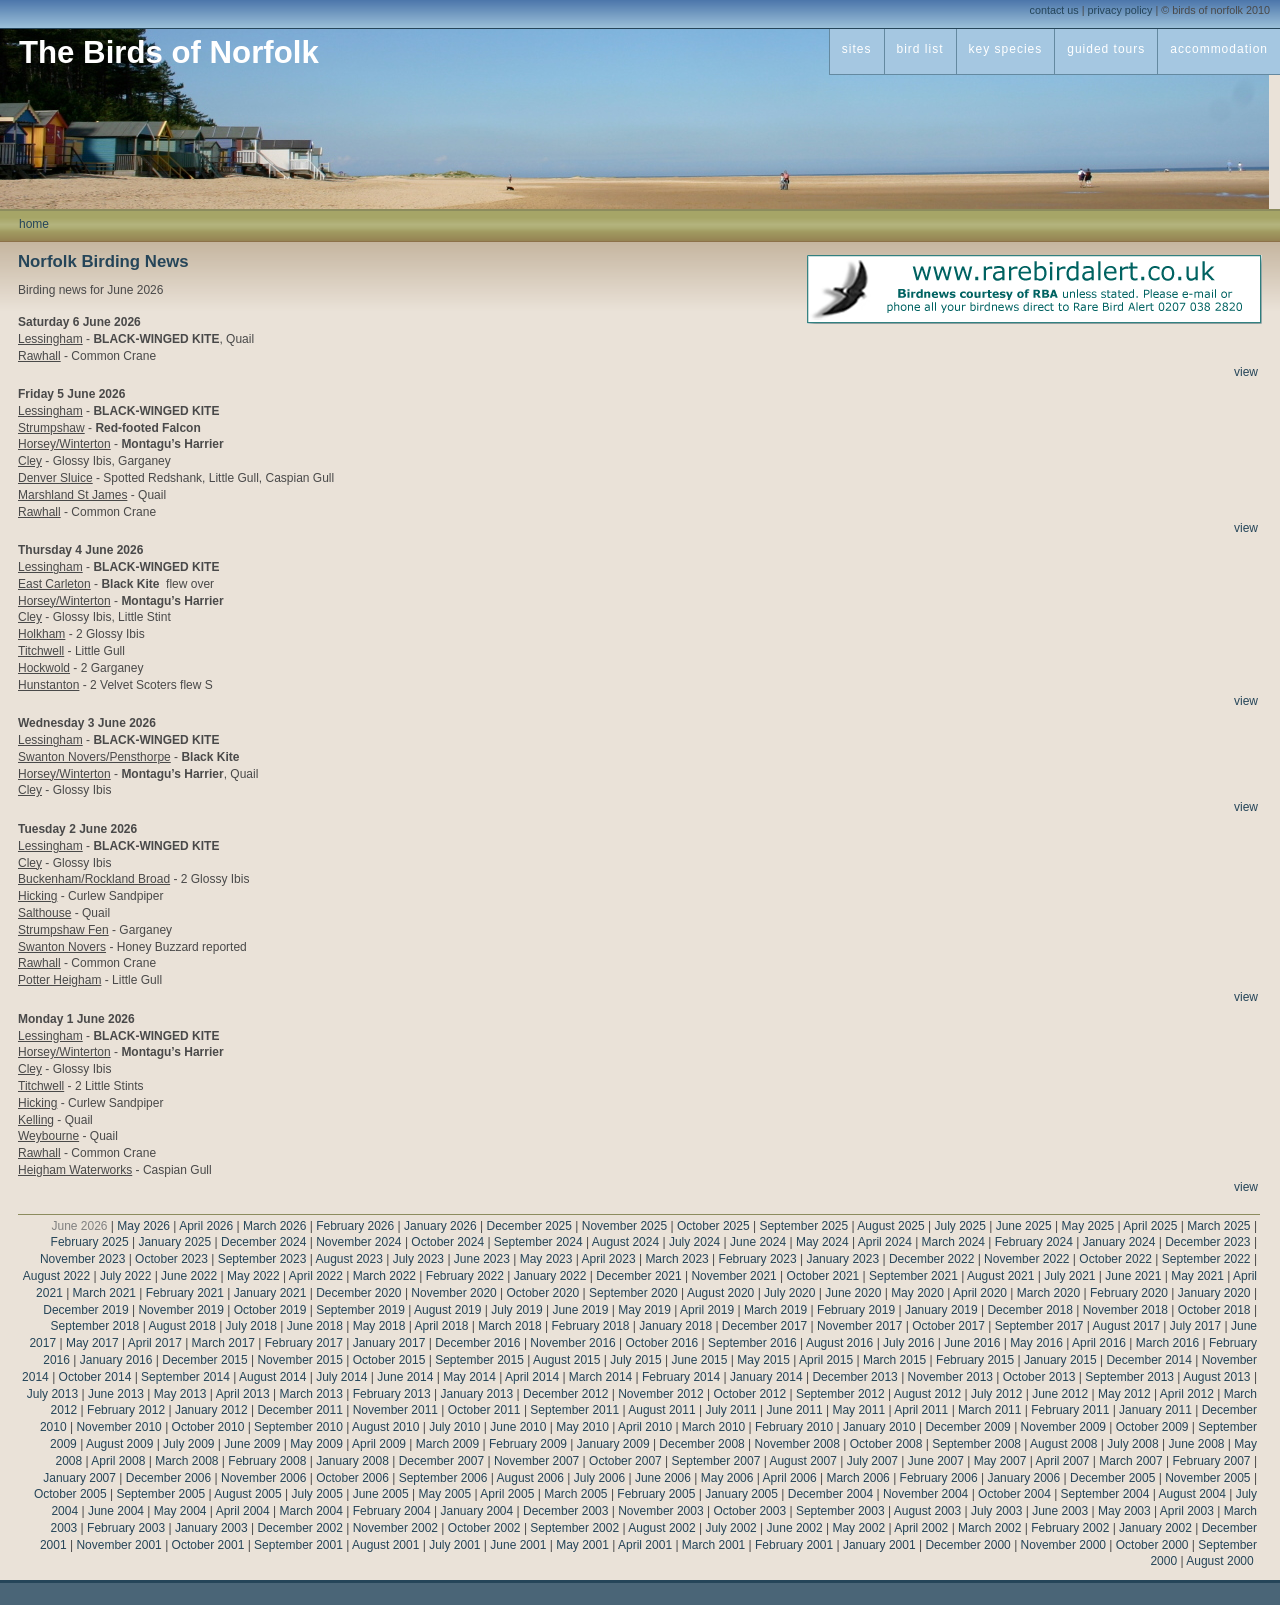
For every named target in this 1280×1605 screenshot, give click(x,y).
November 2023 (82, 1259)
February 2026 (355, 1226)
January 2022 (550, 1276)
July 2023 (418, 1259)
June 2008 (1196, 1444)
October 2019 (270, 1310)
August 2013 (1216, 1377)
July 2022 (125, 1276)
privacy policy (1120, 10)
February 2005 (656, 1494)
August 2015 (566, 1360)
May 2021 (1197, 1276)
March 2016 (1167, 1343)
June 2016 (972, 1343)
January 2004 (476, 1511)
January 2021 (270, 1293)
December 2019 (85, 1310)
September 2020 (633, 1293)
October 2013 (1039, 1377)
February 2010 (794, 1427)
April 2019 (707, 1310)
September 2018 (95, 1326)
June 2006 (663, 1478)
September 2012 (840, 1394)
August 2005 (247, 1494)
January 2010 (879, 1427)
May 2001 (582, 1545)
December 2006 (168, 1478)
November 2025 (624, 1226)
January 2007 (79, 1478)
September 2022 (1206, 1259)
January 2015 (1060, 1360)
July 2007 (872, 1461)
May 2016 (1036, 1343)
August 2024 (625, 1242)
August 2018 (181, 1326)
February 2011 (1070, 1410)
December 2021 (638, 1276)
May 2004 (180, 1511)
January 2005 (741, 1494)
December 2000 (967, 1545)
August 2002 (661, 1528)
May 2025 (1088, 1226)
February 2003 (126, 1528)
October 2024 (447, 1242)
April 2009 (379, 1444)
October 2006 (352, 1478)
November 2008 (797, 1444)
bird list (920, 49)
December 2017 (764, 1326)
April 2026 (206, 1226)
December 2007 (441, 1461)
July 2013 (52, 1394)
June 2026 (79, 1226)
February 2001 (794, 1545)
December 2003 (565, 1511)
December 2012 (565, 1394)
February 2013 (392, 1394)
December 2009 (967, 1427)
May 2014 (469, 1377)
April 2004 (243, 1511)
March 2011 (989, 1410)
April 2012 (1187, 1394)
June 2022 (189, 1276)
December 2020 (358, 1293)
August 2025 (890, 1226)
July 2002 (730, 1528)
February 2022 (465, 1276)
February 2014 (681, 1377)
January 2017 (389, 1343)
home (34, 224)
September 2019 (360, 1310)
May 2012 (1124, 1394)
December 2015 (204, 1360)
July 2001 (454, 1545)
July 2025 (959, 1226)
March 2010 (713, 1427)
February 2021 (185, 1293)
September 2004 (1105, 1494)
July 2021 (1069, 1276)
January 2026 (440, 1226)
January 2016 (116, 1360)
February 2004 (392, 1511)
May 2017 (92, 1343)
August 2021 (1000, 1276)
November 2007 (536, 1461)
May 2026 (143, 1226)
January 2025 (174, 1242)
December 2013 (854, 1377)
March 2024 (953, 1242)
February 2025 (90, 1242)
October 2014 (95, 1377)
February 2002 (1070, 1528)
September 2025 (803, 1226)
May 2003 (1124, 1511)
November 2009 (1063, 1427)
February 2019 (856, 1310)
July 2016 (908, 1343)
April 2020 (980, 1293)
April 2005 (507, 1494)
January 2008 (352, 1461)
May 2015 (763, 1360)
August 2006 (530, 1478)
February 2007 (1212, 1461)
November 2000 (1063, 1545)
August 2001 (385, 1545)
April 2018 (441, 1326)
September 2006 (443, 1478)
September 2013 (1129, 1377)
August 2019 (447, 1310)
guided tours (1106, 49)
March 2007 (1130, 1461)
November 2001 (118, 1545)
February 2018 (590, 1326)
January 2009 (613, 1444)
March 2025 (1218, 1226)
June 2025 (1024, 1226)
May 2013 (180, 1394)
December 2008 (701, 1444)
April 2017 (155, 1343)
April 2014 (532, 1377)
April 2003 (1187, 1511)
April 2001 (645, 1545)
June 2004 (116, 1511)
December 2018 (1029, 1310)
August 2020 (720, 1293)
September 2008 (976, 1444)
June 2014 (405, 1377)
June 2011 (795, 1410)
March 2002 (989, 1528)
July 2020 (789, 1293)
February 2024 (1034, 1242)
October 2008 (886, 1444)
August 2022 (56, 1276)
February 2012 (126, 1410)
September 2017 (1039, 1326)
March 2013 (310, 1394)
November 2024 (358, 1242)
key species (1006, 49)
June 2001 (518, 1545)
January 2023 (842, 1259)
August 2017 (1126, 1326)
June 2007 (936, 1461)
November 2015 (299, 1360)
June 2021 (1133, 1276)
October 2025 (713, 1226)
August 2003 (927, 1511)
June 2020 (853, 1293)
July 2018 (251, 1326)
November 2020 (453, 1293)
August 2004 (1191, 1494)
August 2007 (802, 1461)
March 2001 (713, 1545)
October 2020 (543, 1293)
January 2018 (675, 1326)
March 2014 (600, 1377)
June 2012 (1060, 1394)
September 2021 (913, 1276)
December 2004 (830, 1494)
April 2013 (243, 1394)
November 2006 (263, 1478)
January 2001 (879, 1545)
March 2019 (775, 1310)
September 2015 (479, 1360)
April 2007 (1062, 1461)
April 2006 (790, 1478)
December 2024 (263, 1242)
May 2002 (858, 1528)
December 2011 (299, 1410)
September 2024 (538, 1242)
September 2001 (298, 1545)
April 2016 (1099, 1343)
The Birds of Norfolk (169, 52)
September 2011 (574, 1410)
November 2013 (950, 1377)
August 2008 (1063, 1444)
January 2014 (766, 1377)
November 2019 (180, 1310)
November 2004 (925, 1494)
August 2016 (839, 1343)
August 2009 (119, 1444)
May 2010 (582, 1427)
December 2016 (477, 1343)
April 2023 (609, 1259)
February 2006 (939, 1478)
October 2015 (389, 1360)
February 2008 (267, 1461)
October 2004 (1014, 1494)
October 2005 (70, 1494)
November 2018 (1125, 1310)
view (1246, 372)
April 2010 (645, 1427)
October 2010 (208, 1427)
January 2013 (476, 1394)
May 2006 (727, 1478)
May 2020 (917, 1293)
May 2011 (858, 1410)
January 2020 (1214, 1293)
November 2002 (395, 1528)
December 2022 (931, 1259)
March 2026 (274, 1226)
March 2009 (447, 1444)
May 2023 (546, 1259)
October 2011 (484, 1410)
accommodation (1219, 49)
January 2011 (1155, 1410)
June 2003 (1060, 1511)
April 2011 (921, 1410)
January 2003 (211, 1528)
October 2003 (749, 1511)
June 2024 (758, 1242)
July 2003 (996, 1511)
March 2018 (509, 1326)
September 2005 (160, 1494)
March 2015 (894, 1360)
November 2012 (660, 1394)
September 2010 (298, 1427)
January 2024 (1119, 1242)
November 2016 (572, 1343)
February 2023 (758, 1259)
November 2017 (859, 1326)
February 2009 (528, 1444)
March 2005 (575, 1494)
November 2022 (1026, 1259)
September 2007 (716, 1461)
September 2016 (752, 1343)
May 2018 (379, 1326)
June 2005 (381, 1494)
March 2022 (384, 1276)
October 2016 (662, 1343)
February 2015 (975, 1360)
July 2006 (599, 1478)
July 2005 (316, 1494)
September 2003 (840, 1511)
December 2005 (1112, 1478)
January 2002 (1155, 1528)
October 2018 (1214, 1310)
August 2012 (927, 1394)
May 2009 (316, 1444)
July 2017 (1195, 1326)
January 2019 (941, 1310)
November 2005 (1207, 1478)
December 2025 (529, 1226)
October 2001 (208, 1545)
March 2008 (186, 1461)
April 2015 (826, 1360)
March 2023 (676, 1259)
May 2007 (1000, 1461)
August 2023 (348, 1259)
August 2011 (661, 1410)
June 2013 (116, 1394)
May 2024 (822, 1242)
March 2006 (857, 1478)
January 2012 (211, 1410)
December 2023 (1207, 1242)
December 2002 (299, 1528)
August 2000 (1219, 1561)
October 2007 (625, 1461)
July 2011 (730, 1410)
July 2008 (1132, 1444)
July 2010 (454, 1427)
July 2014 (341, 1377)
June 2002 (795, 1528)
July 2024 (694, 1242)
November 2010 (118, 1427)
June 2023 (482, 1259)
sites (857, 49)
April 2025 (1150, 1226)
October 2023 (171, 1259)
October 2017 (948, 1326)
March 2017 (223, 1343)
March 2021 (104, 1293)
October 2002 (484, 1528)
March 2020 (1048, 1293)
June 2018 (315, 1326)
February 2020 (1129, 1293)
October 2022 (1115, 1259)
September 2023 (262, 1259)
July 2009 (188, 1444)
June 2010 (518, 1427)
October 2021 (823, 1276)
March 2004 (310, 1511)
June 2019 (580, 1310)
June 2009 (252, 1444)
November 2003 (660, 1511)
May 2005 (445, 1494)
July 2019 (516, 1310)
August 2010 (385, 1427)
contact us (1054, 10)
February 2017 (304, 1343)
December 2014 (1148, 1360)
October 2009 (1152, 1427)
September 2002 (574, 1528)
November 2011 (395, 1410)
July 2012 (996, 1394)
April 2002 (921, 1528)
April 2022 (316, 1276)
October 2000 (1152, 1545)
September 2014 (185, 1377)
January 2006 (1023, 1478)
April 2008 (118, 1461)
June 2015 (699, 1360)
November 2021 (733, 1276)
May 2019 (644, 1310)
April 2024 (885, 1242)
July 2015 (635, 1360)
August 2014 (272, 1377)
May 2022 (253, 1276)
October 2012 (749, 1394)
